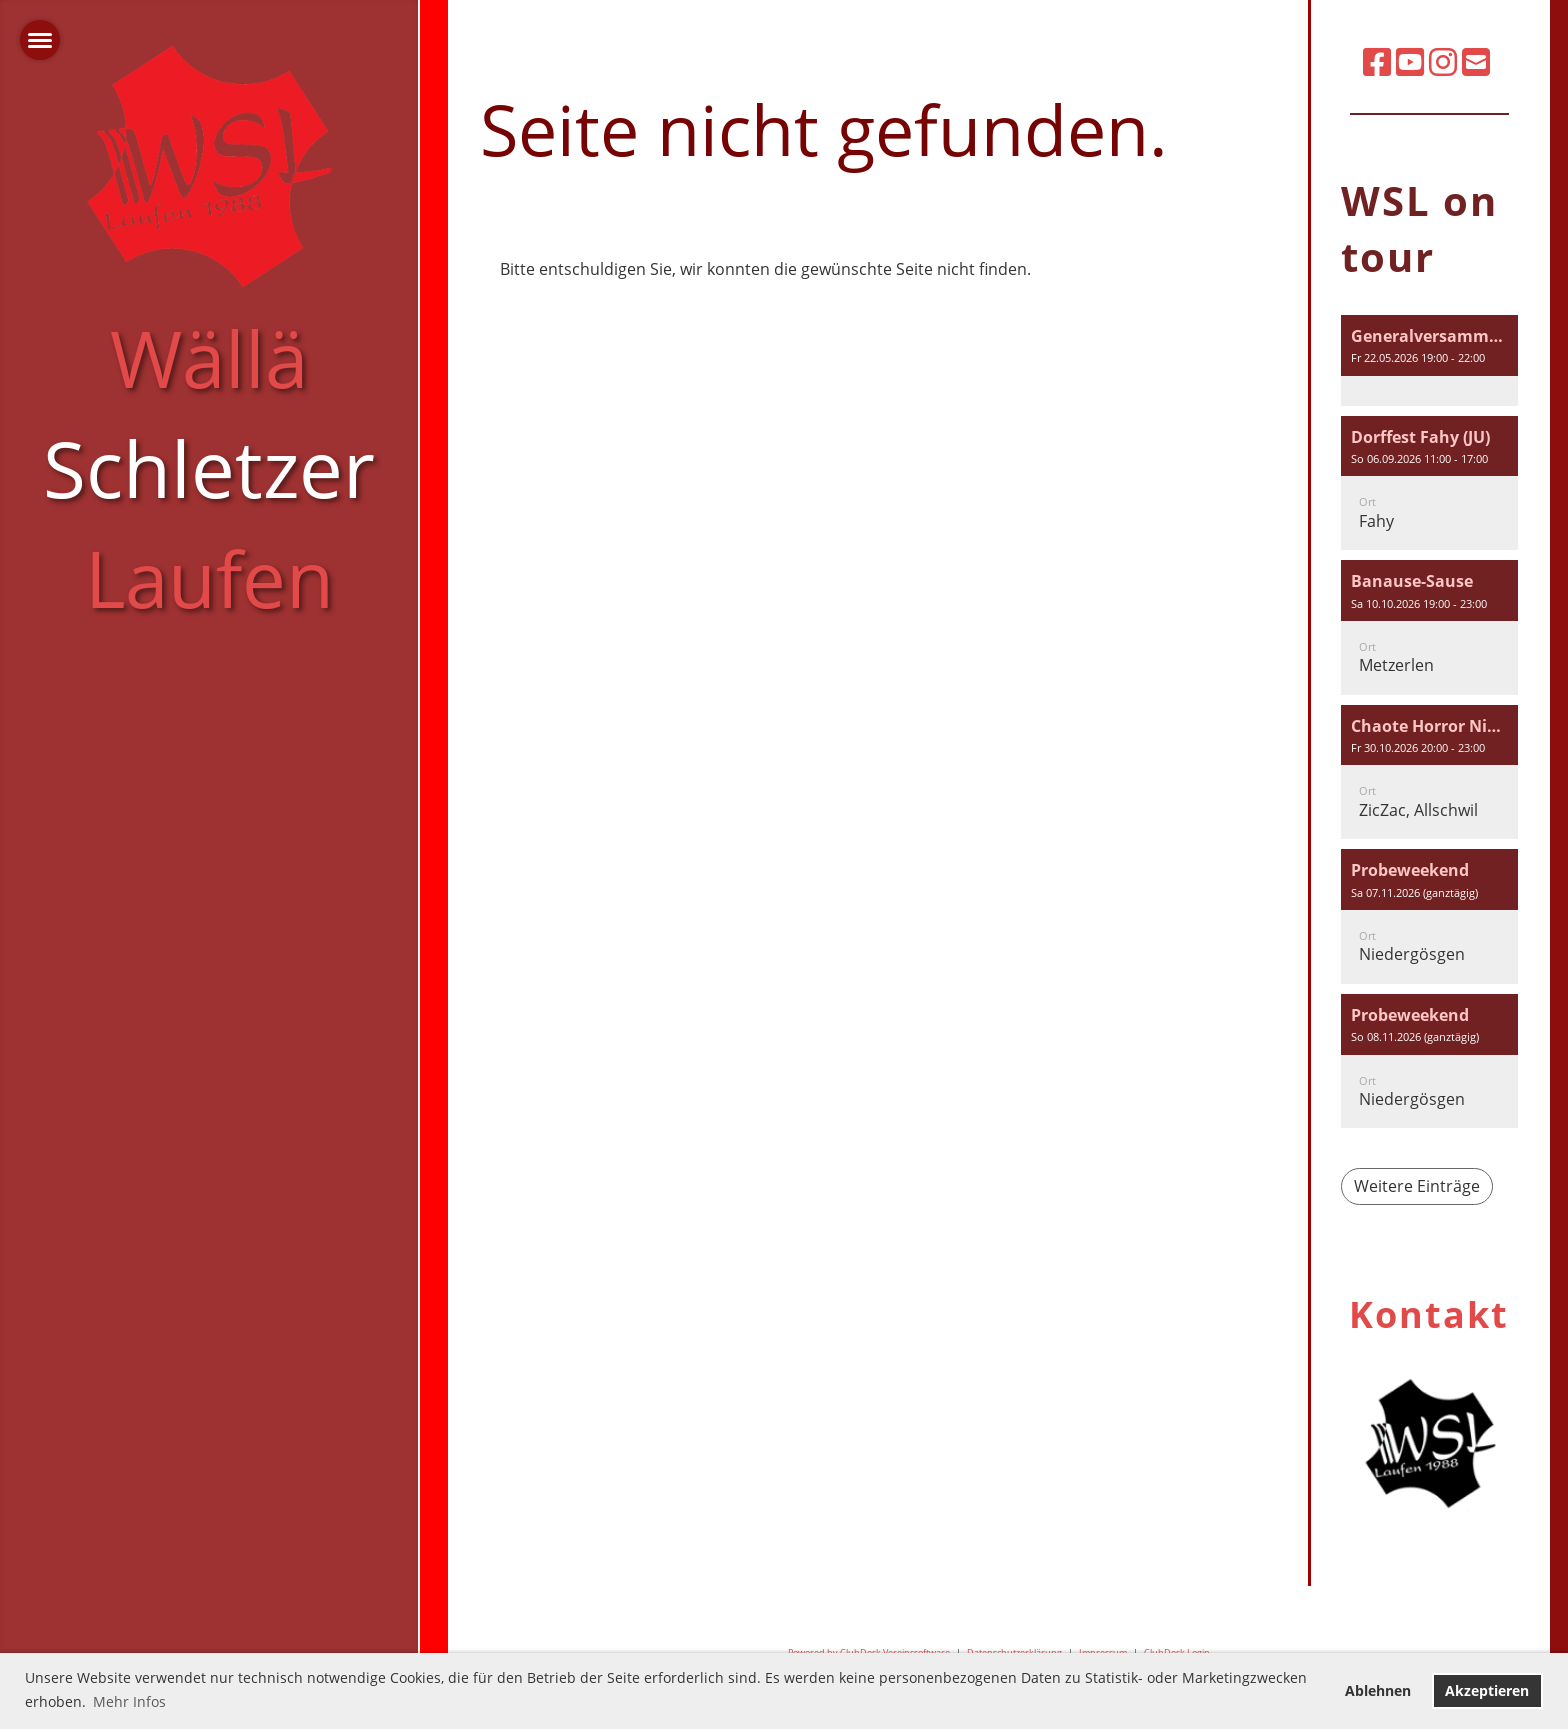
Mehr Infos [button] (129, 1701)
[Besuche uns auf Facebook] (1377, 61)
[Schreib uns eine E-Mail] (1476, 61)
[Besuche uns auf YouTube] (1410, 61)
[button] (1429, 360)
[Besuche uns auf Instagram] (1443, 61)
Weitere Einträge (1417, 1186)
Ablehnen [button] (1378, 1690)
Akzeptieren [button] (1487, 1690)
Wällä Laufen (209, 467)
